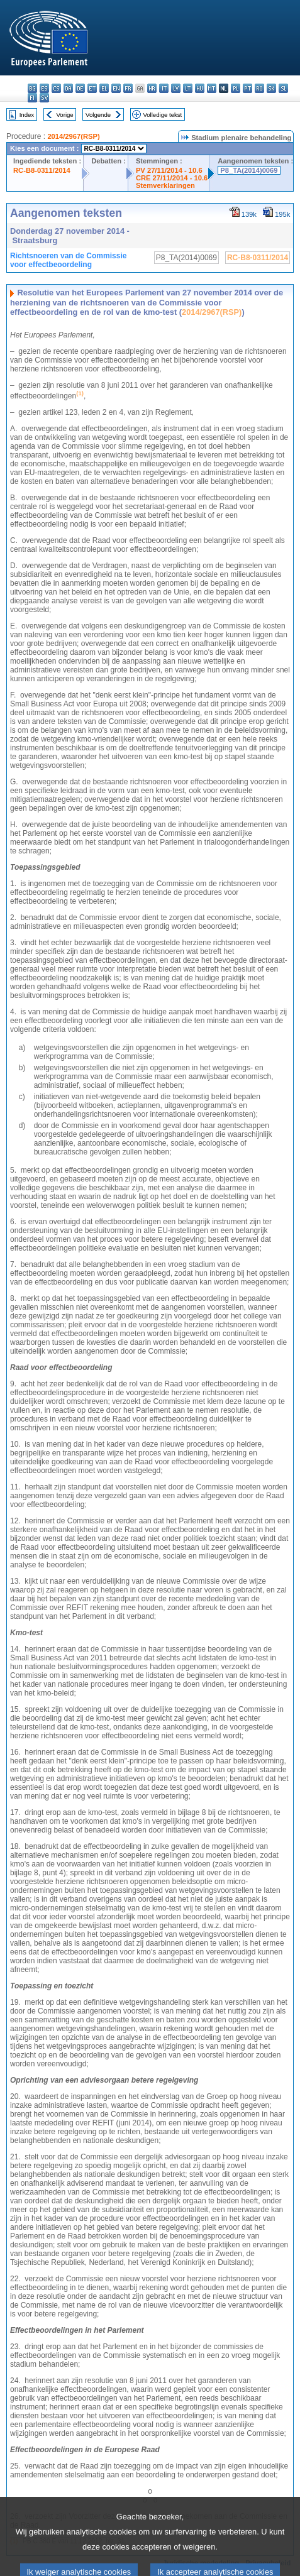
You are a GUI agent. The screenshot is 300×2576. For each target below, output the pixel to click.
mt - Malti (211, 88)
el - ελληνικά (104, 88)
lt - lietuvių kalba (187, 88)
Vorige (65, 114)
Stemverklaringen (165, 185)
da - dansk (68, 88)
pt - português (247, 88)
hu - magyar (199, 88)
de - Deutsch (80, 88)
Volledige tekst (162, 114)
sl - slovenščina (283, 88)
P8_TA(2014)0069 (248, 170)
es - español (44, 88)
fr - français (128, 88)
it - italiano (164, 88)
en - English (116, 88)
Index (26, 114)
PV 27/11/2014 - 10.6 (169, 170)
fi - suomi (32, 97)
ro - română (259, 88)
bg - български (32, 88)
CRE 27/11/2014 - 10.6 (172, 178)
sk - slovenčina (271, 88)
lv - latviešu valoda (176, 88)
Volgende (98, 114)
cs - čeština (56, 88)
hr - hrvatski (152, 88)
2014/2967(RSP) (73, 136)
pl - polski (235, 88)
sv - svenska (44, 97)
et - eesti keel (92, 88)
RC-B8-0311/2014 (41, 170)
